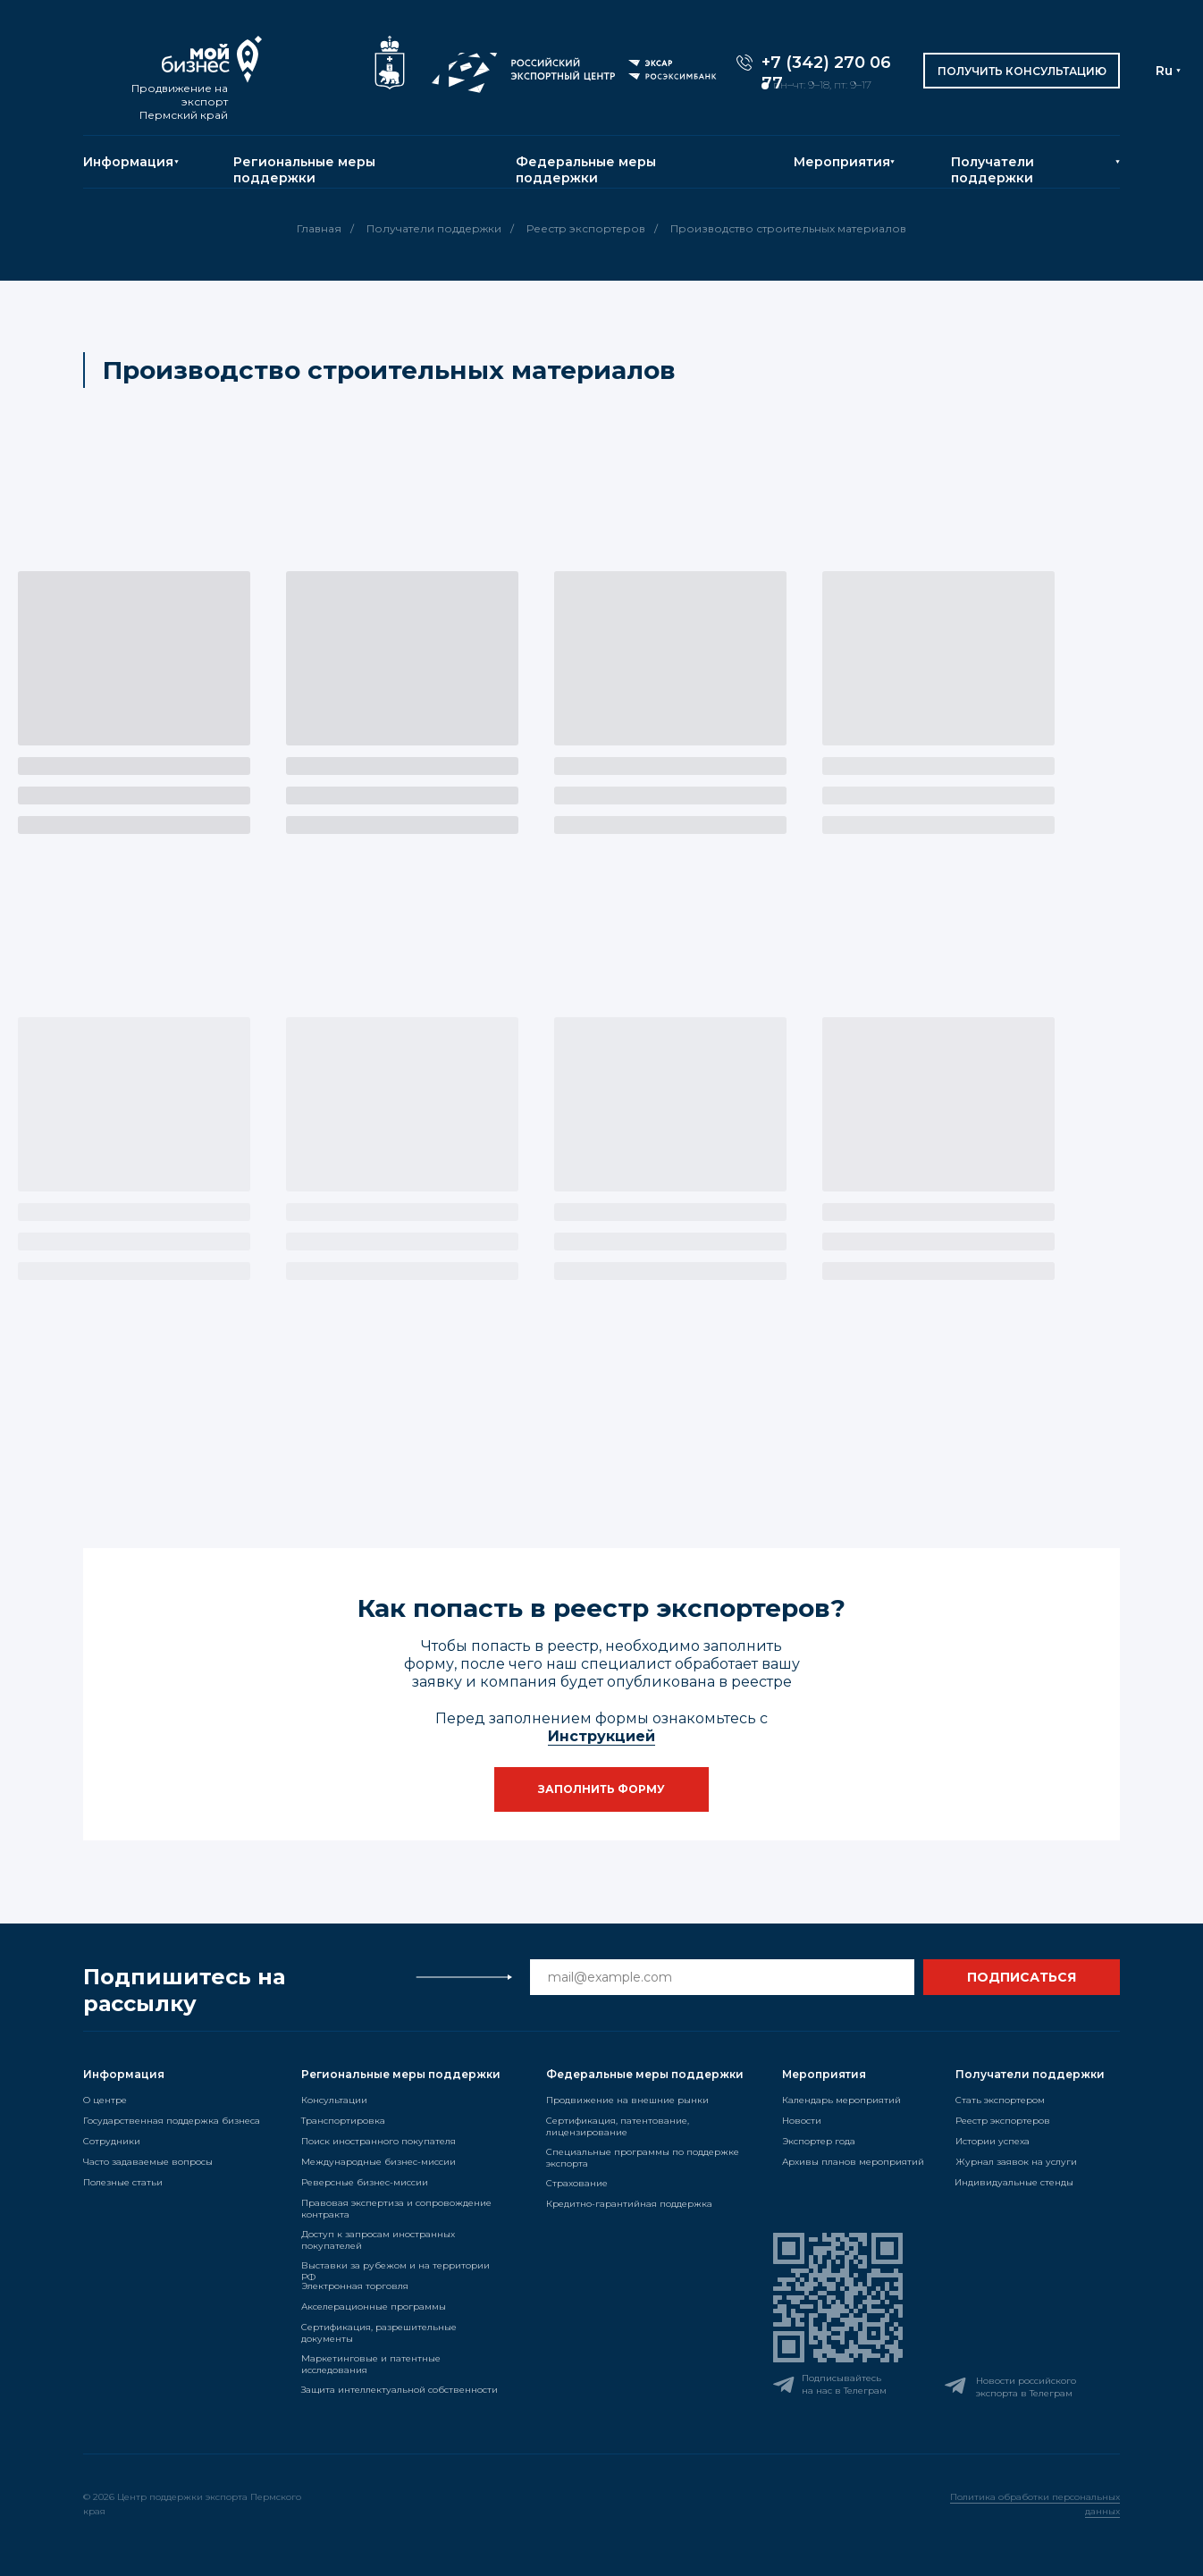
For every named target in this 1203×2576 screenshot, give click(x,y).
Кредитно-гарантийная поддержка (629, 2204)
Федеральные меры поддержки (586, 170)
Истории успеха (992, 2141)
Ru (1164, 71)
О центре (105, 2100)
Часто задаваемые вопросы (148, 2162)
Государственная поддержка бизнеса (171, 2120)
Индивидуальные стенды (1014, 2182)
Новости (801, 2120)
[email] (722, 1977)
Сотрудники (111, 2141)
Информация (128, 162)
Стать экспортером (1000, 2100)
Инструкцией (601, 1736)
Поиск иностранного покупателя (378, 2141)
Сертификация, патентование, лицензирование (617, 2126)
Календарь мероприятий (841, 2100)
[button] (1021, 70)
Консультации (334, 2100)
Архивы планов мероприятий (853, 2162)
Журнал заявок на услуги (1016, 2162)
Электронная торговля (354, 2286)
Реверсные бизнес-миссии (364, 2182)
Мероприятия (842, 162)
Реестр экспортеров (585, 228)
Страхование (577, 2183)
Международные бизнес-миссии (378, 2162)
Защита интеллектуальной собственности (399, 2389)
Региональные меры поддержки (304, 170)
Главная (319, 228)
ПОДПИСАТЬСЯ (1021, 1977)
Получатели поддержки (992, 170)
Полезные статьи (123, 2182)
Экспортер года (818, 2141)
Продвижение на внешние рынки (627, 2100)
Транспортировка (343, 2120)
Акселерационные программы (373, 2306)
